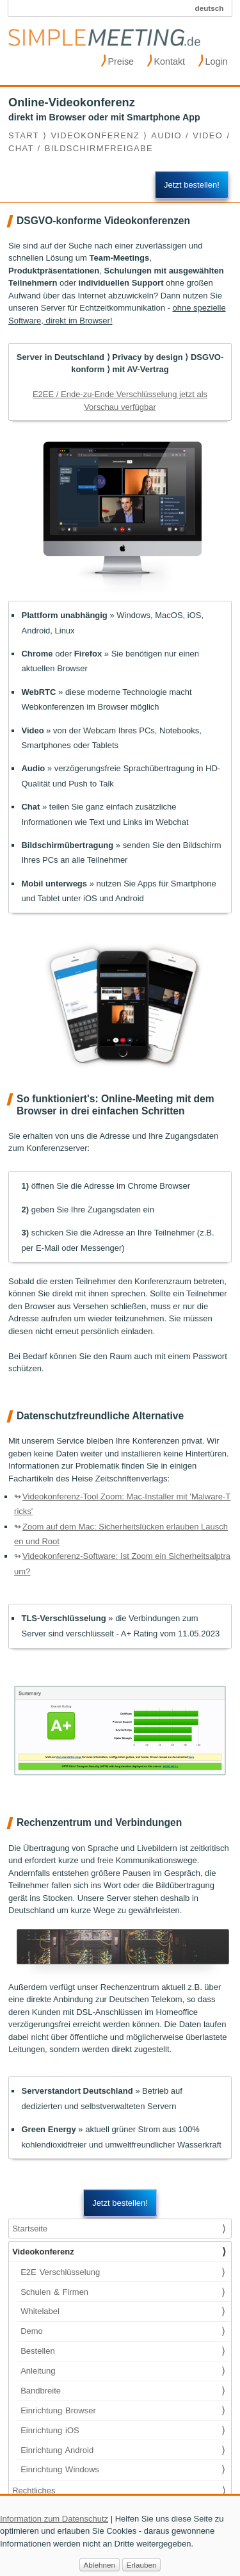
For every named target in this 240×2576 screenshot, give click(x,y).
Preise (117, 60)
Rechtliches (119, 2490)
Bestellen (122, 2351)
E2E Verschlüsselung (122, 2272)
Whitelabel (122, 2311)
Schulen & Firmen (122, 2292)
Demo (122, 2331)
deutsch (209, 8)
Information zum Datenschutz (54, 2526)
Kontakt (166, 60)
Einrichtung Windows (122, 2469)
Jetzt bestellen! (192, 185)
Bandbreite (122, 2390)
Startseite (119, 2228)
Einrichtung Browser (122, 2410)
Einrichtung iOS (122, 2430)
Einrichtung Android (122, 2450)
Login (213, 60)
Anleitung (122, 2371)
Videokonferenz (119, 2252)
